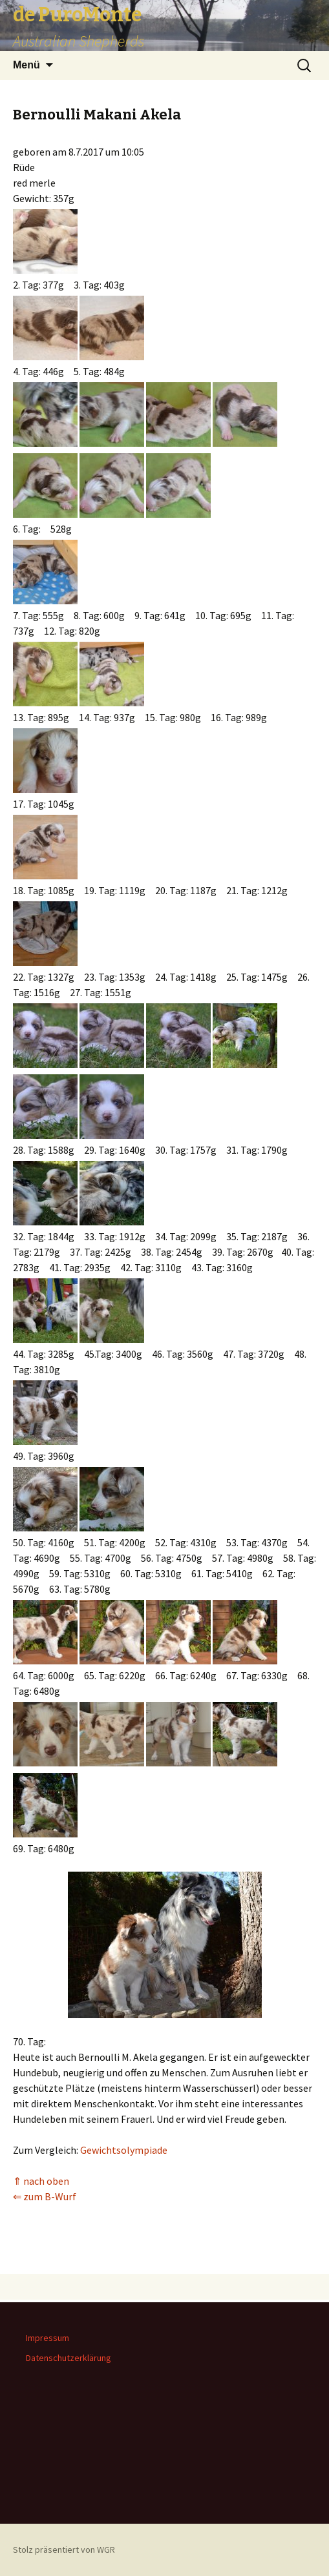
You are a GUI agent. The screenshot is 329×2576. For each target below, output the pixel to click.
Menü (26, 64)
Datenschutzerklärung (68, 2358)
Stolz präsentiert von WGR (64, 2549)
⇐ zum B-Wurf (44, 2196)
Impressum (47, 2338)
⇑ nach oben (41, 2180)
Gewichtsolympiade (123, 2149)
